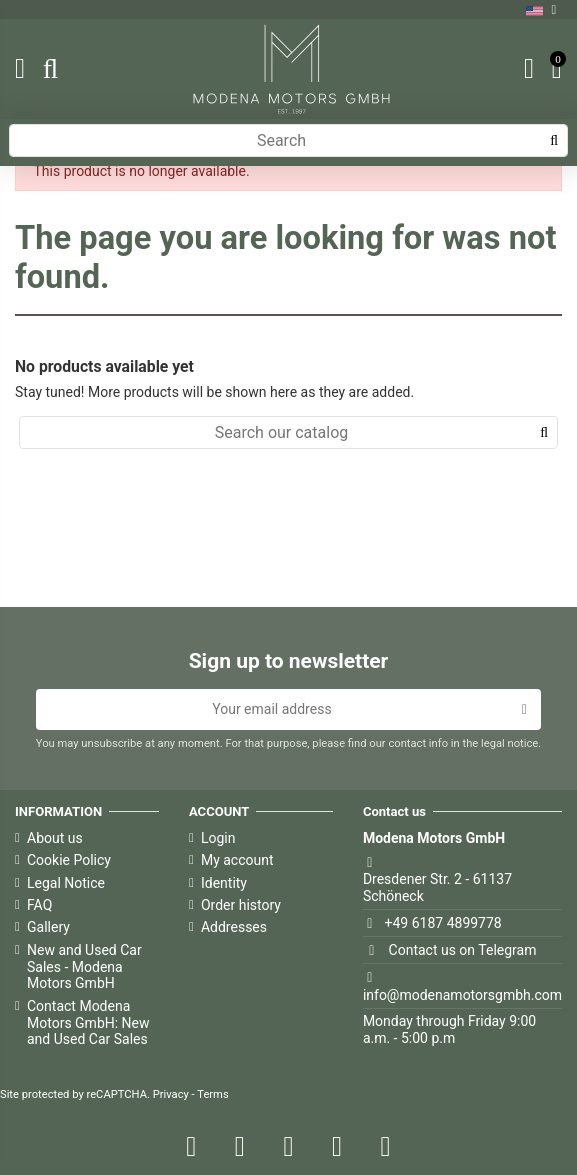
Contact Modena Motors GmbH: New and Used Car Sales (88, 1023)
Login (218, 838)
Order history (241, 905)
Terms (212, 1094)
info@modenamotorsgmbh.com (462, 995)
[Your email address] (272, 710)
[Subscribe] (524, 710)
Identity (224, 883)
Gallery (48, 927)
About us (55, 838)
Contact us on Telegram (463, 950)
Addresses (234, 927)
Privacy (171, 1094)
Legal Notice (66, 883)
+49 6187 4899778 (443, 923)
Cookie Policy (69, 860)
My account (237, 860)
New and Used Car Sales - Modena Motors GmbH (84, 967)
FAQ (39, 905)
